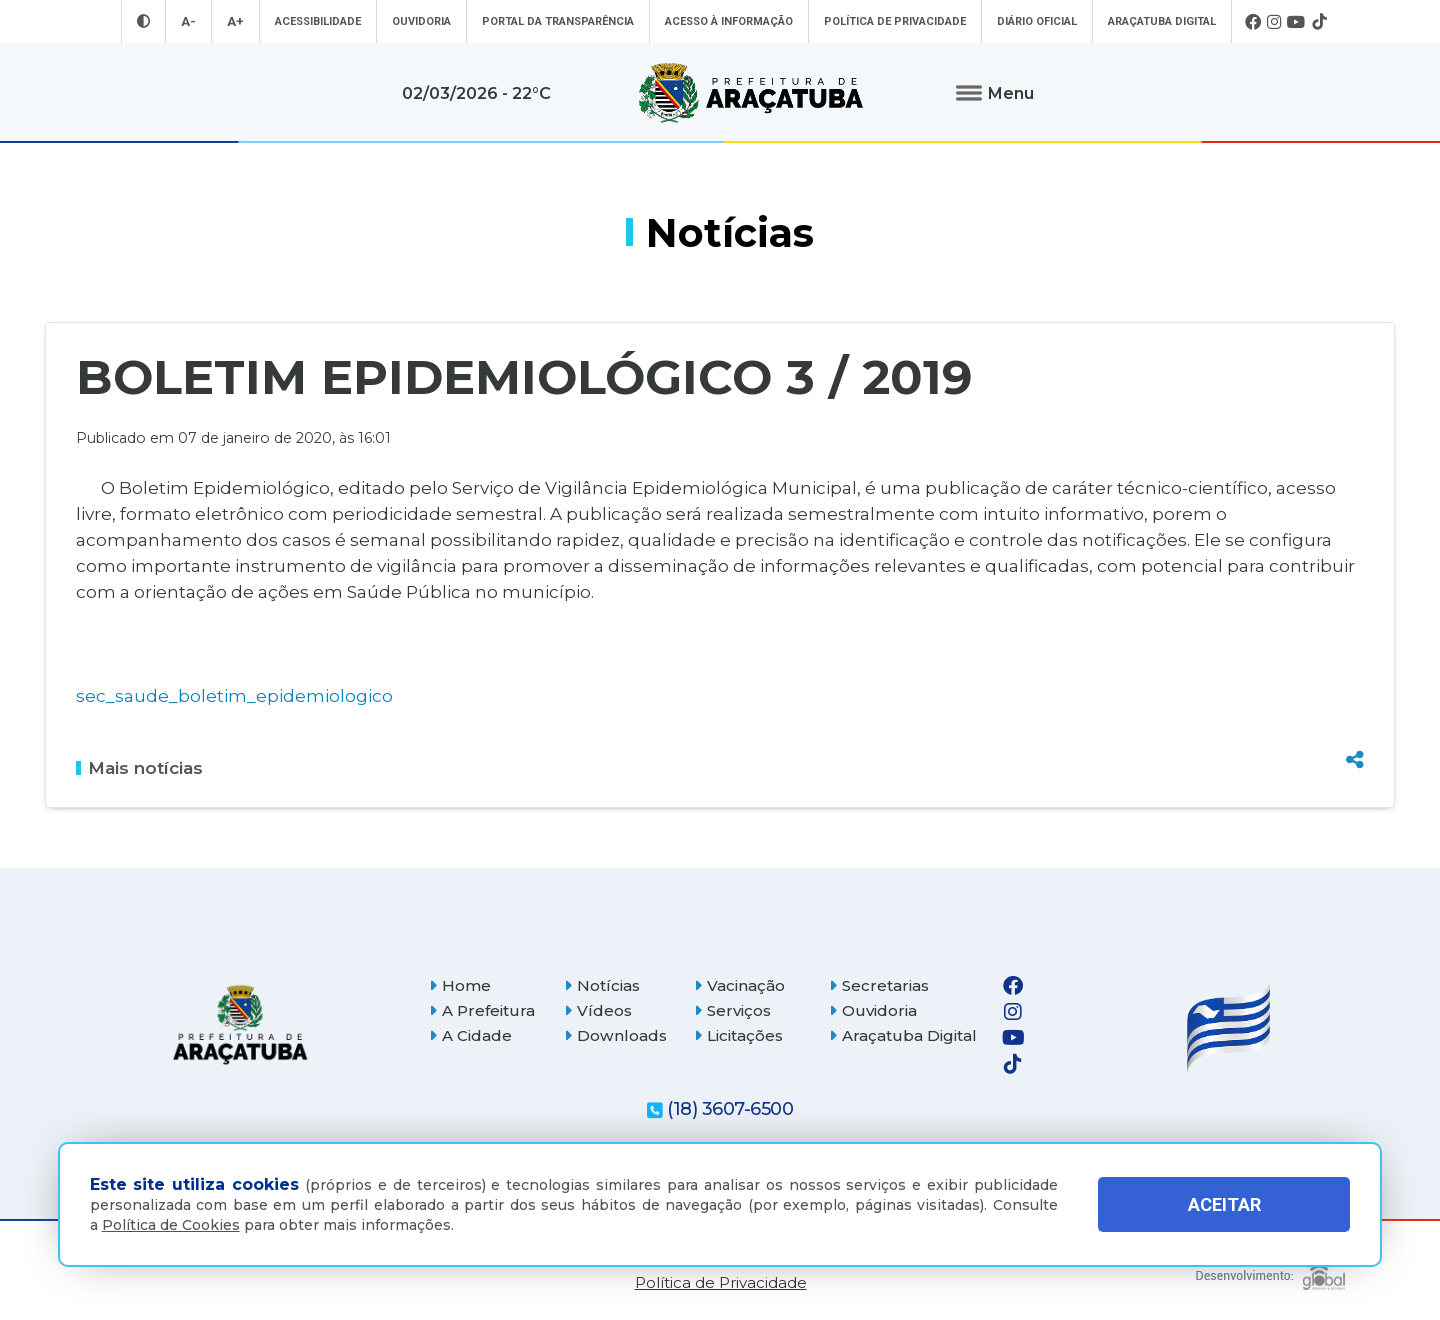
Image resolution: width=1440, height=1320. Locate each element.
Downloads (615, 1035)
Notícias (602, 985)
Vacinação (739, 985)
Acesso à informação (729, 21)
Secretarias (879, 985)
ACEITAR (1224, 1204)
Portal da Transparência (558, 21)
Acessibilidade (318, 21)
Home (460, 985)
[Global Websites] (1270, 1269)
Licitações (738, 1035)
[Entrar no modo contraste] (143, 21)
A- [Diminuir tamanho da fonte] (188, 21)
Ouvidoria (421, 21)
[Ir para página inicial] (751, 93)
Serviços (732, 1010)
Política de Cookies (171, 1225)
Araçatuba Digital (1162, 21)
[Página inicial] (240, 1024)
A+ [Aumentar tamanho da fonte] (235, 21)
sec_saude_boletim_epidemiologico (234, 695)
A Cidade (470, 1035)
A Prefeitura (482, 1010)
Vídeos (598, 1010)
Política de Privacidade (895, 21)
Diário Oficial (1037, 21)
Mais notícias (139, 768)
